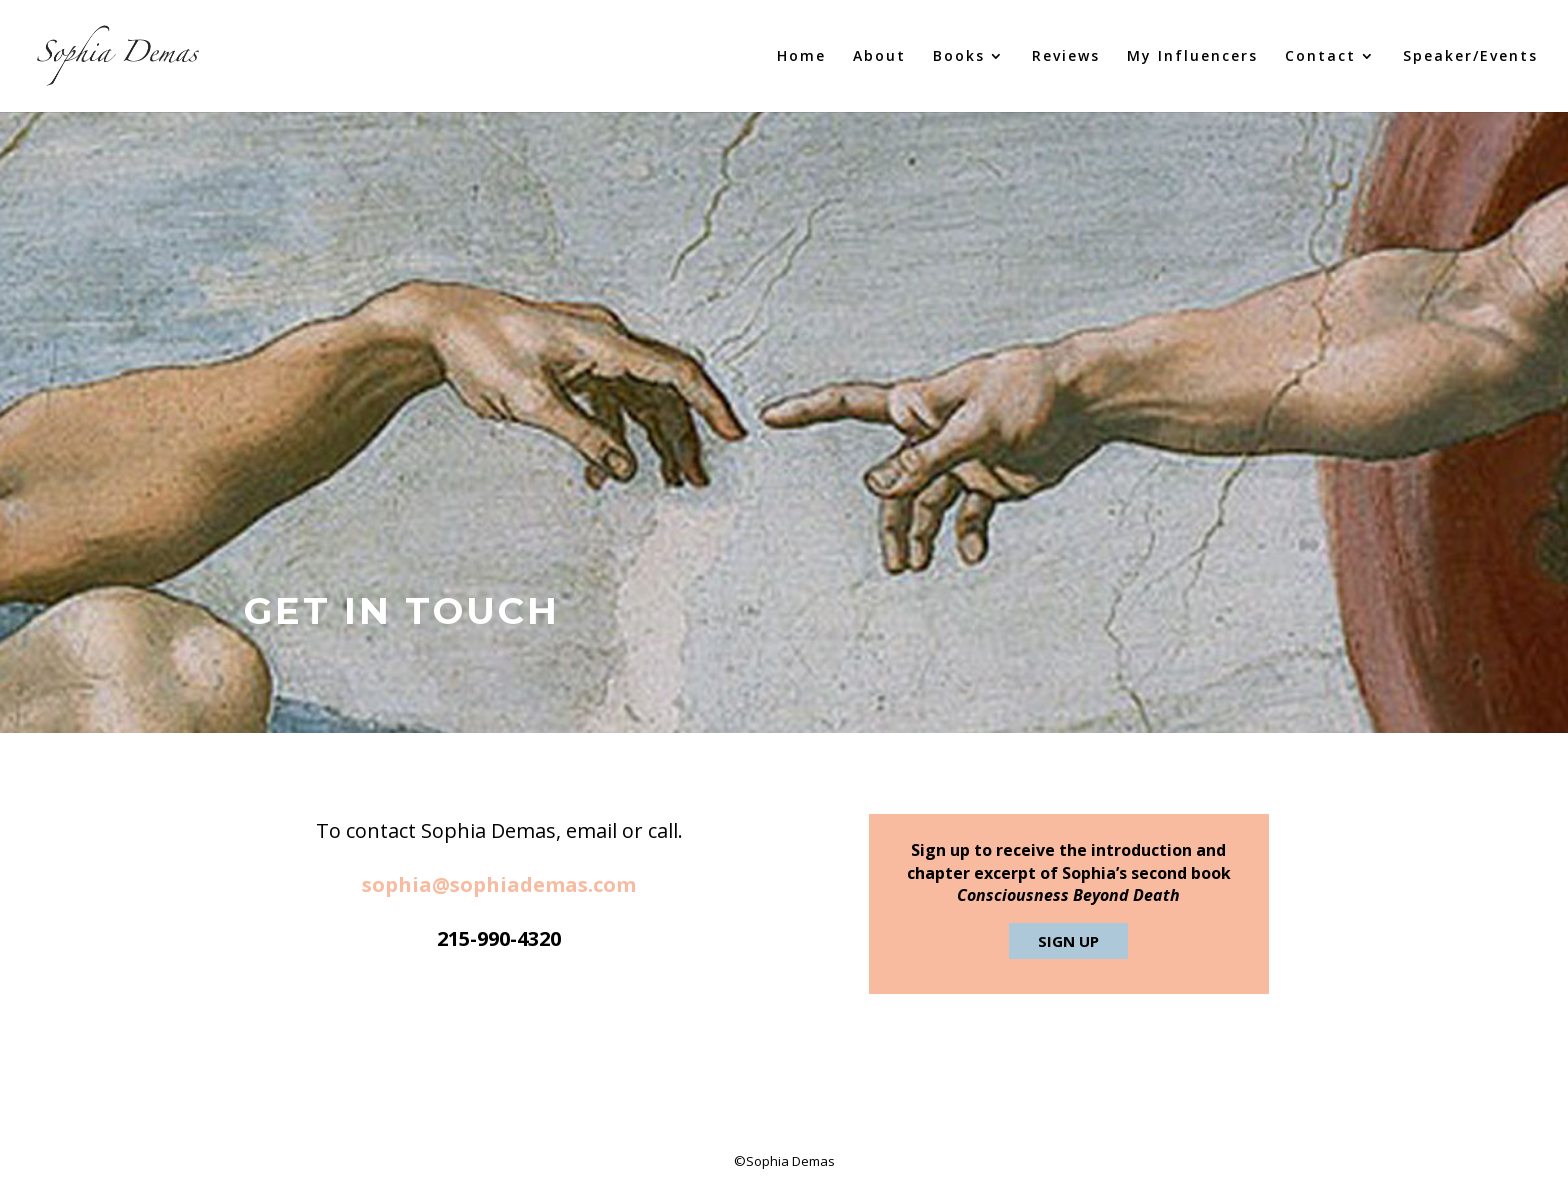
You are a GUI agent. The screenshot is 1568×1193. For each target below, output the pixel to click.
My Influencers (1192, 57)
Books (959, 57)
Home (801, 57)
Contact (1320, 57)
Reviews (1066, 57)
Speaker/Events (1470, 57)
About (879, 57)
